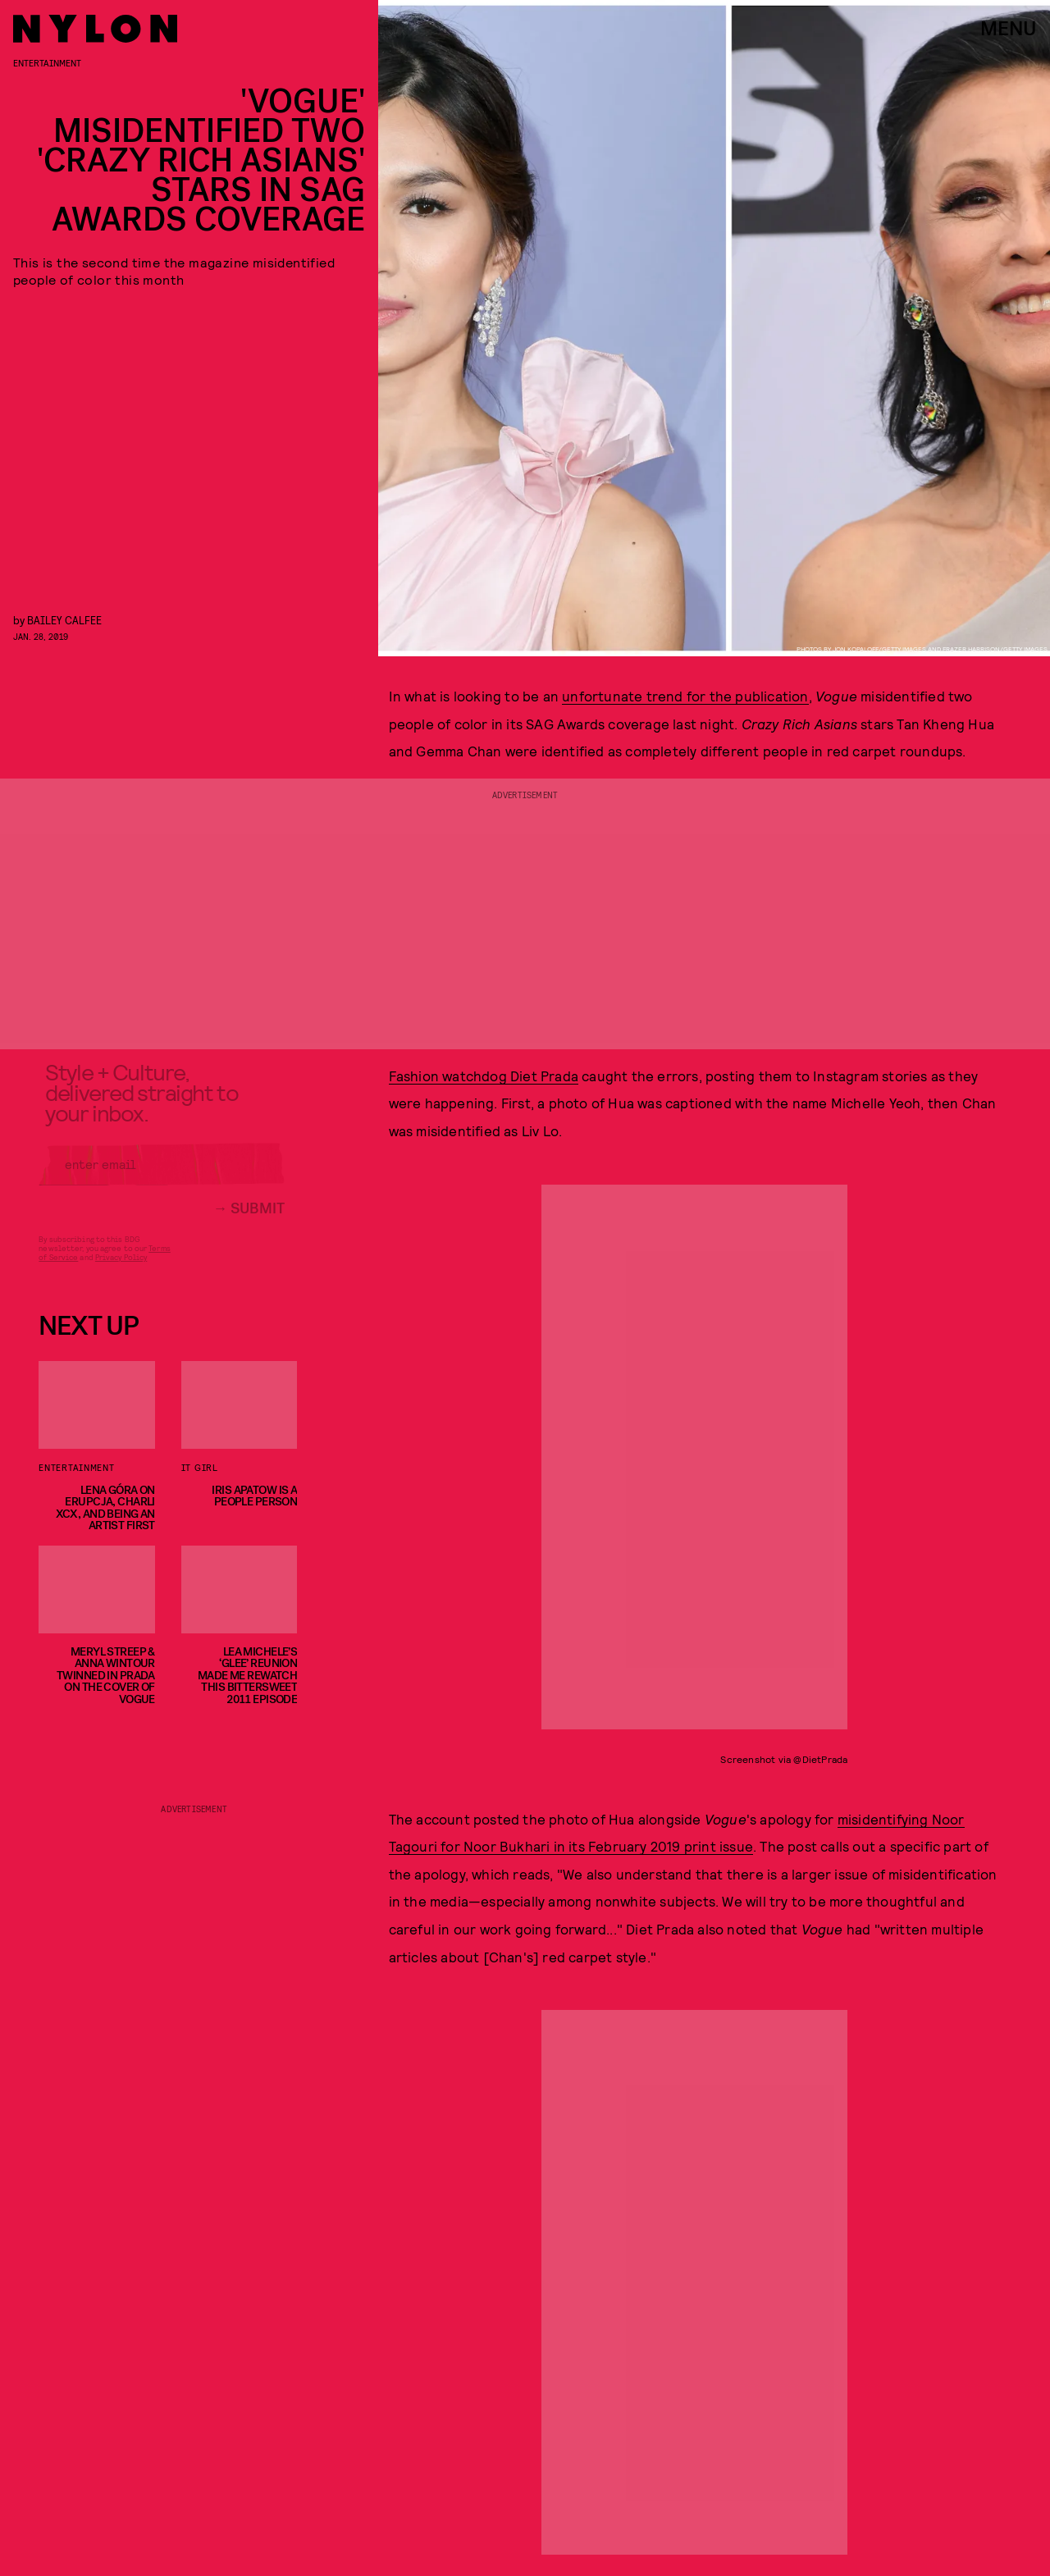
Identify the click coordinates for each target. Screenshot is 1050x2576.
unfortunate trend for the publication (685, 695)
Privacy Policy (121, 1267)
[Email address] (162, 1174)
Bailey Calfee (64, 620)
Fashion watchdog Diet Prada (483, 1075)
